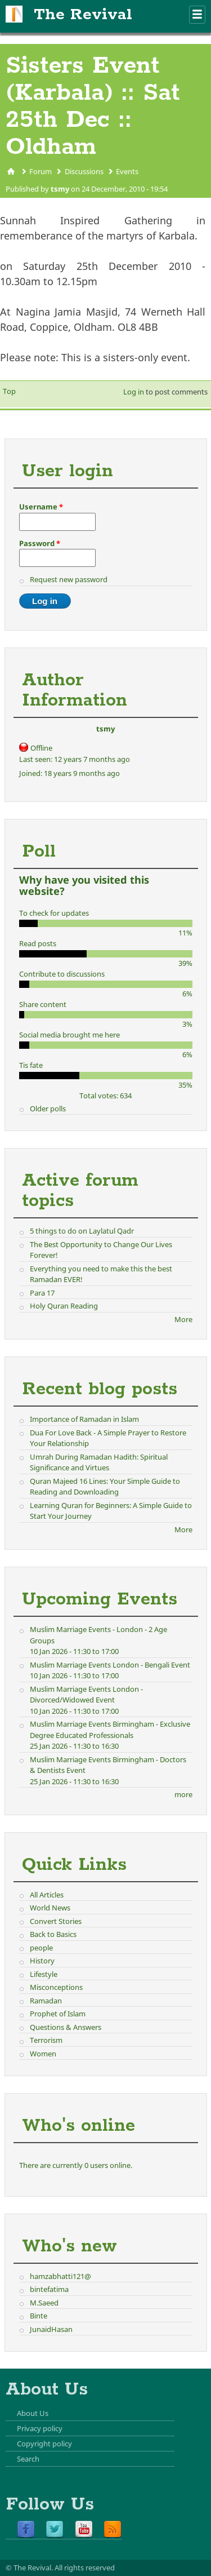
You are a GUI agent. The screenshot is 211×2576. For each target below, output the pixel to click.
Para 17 (42, 1293)
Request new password (68, 579)
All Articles (47, 1895)
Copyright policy (44, 2443)
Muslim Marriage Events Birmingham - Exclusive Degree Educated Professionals (110, 1729)
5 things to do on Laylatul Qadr (82, 1231)
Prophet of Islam (58, 2014)
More (183, 1319)
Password (39, 543)
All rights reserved (85, 2567)
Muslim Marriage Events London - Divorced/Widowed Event (86, 1694)
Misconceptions (56, 1987)
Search (28, 2459)
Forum (40, 171)
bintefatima (49, 2289)
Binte (38, 2316)
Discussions (84, 171)
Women (43, 2054)
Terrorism (46, 2040)
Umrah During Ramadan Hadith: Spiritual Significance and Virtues (99, 1462)
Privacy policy (39, 2428)
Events (127, 171)
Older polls (48, 1108)
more (183, 1794)
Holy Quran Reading (64, 1306)
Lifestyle (43, 1974)
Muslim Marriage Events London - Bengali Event (110, 1665)
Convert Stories (56, 1921)
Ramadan (46, 2001)
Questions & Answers (65, 2027)
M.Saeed (44, 2303)
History (42, 1961)
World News (50, 1908)
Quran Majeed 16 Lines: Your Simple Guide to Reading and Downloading (105, 1486)
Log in (133, 392)
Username (41, 507)
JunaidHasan (51, 2329)
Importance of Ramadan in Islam (84, 1419)
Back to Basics (53, 1934)
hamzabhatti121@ (60, 2276)
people (41, 1948)
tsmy (60, 189)
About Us (32, 2413)
